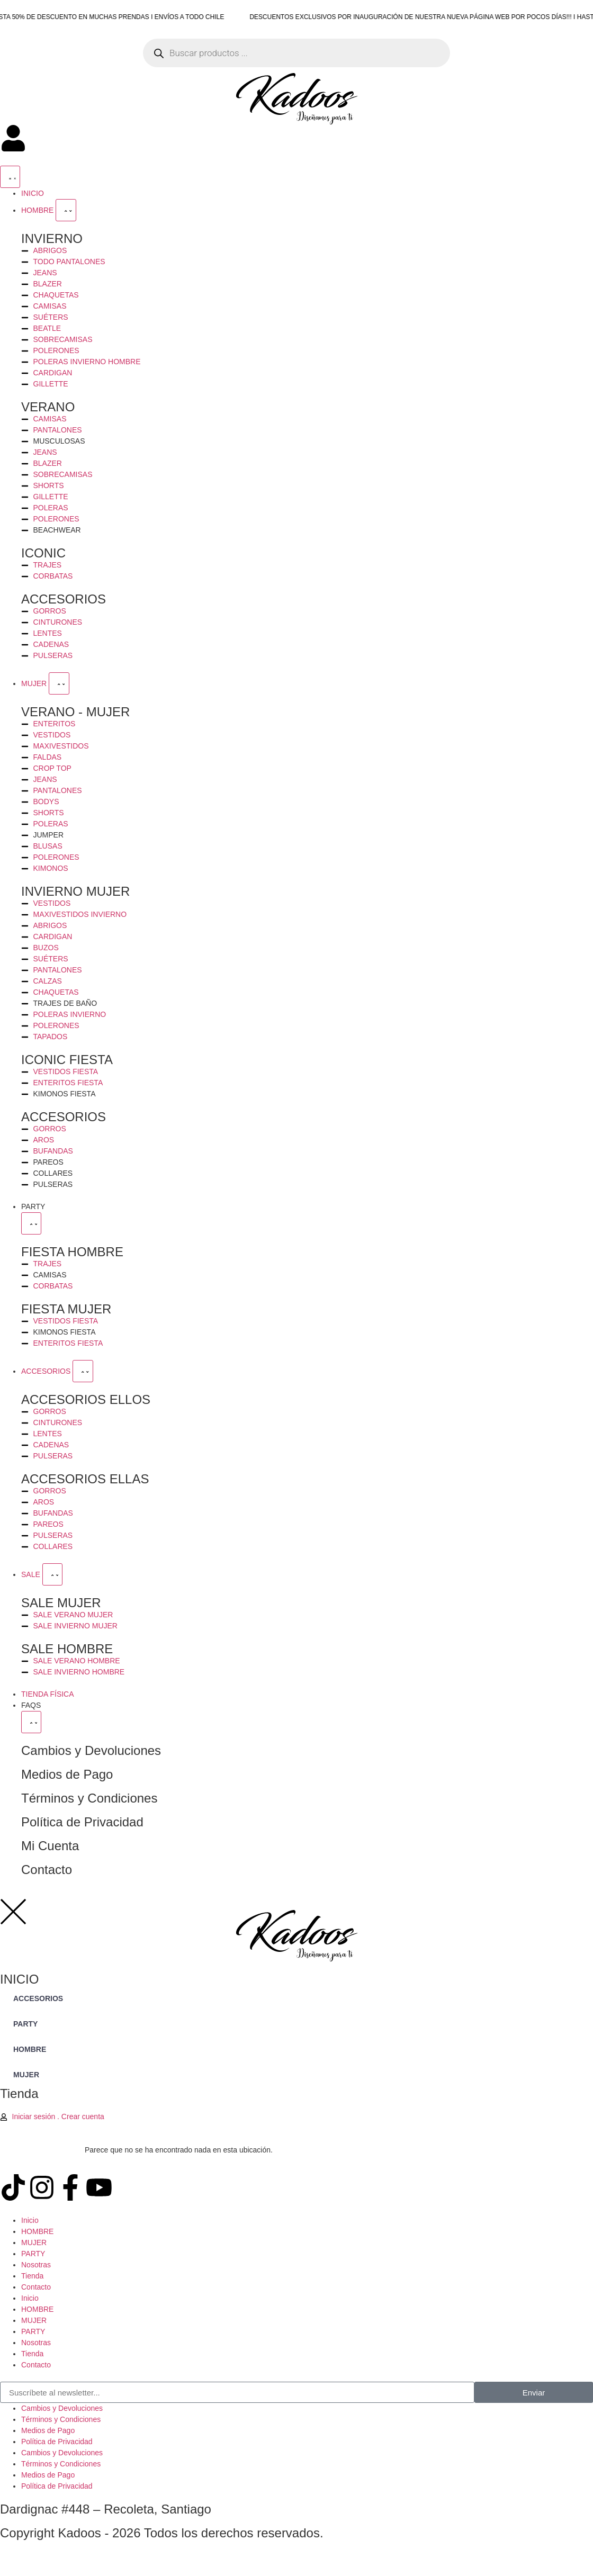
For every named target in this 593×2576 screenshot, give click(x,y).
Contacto (46, 1869)
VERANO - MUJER (75, 712)
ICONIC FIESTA (67, 1059)
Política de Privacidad (82, 1822)
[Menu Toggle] (10, 177)
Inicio (30, 2220)
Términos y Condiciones (89, 1798)
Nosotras (36, 2264)
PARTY (33, 2253)
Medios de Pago (67, 1774)
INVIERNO (52, 238)
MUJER (34, 2242)
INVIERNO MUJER (75, 891)
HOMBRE (37, 2231)
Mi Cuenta (50, 1846)
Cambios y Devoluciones (91, 1750)
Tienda (32, 2276)
